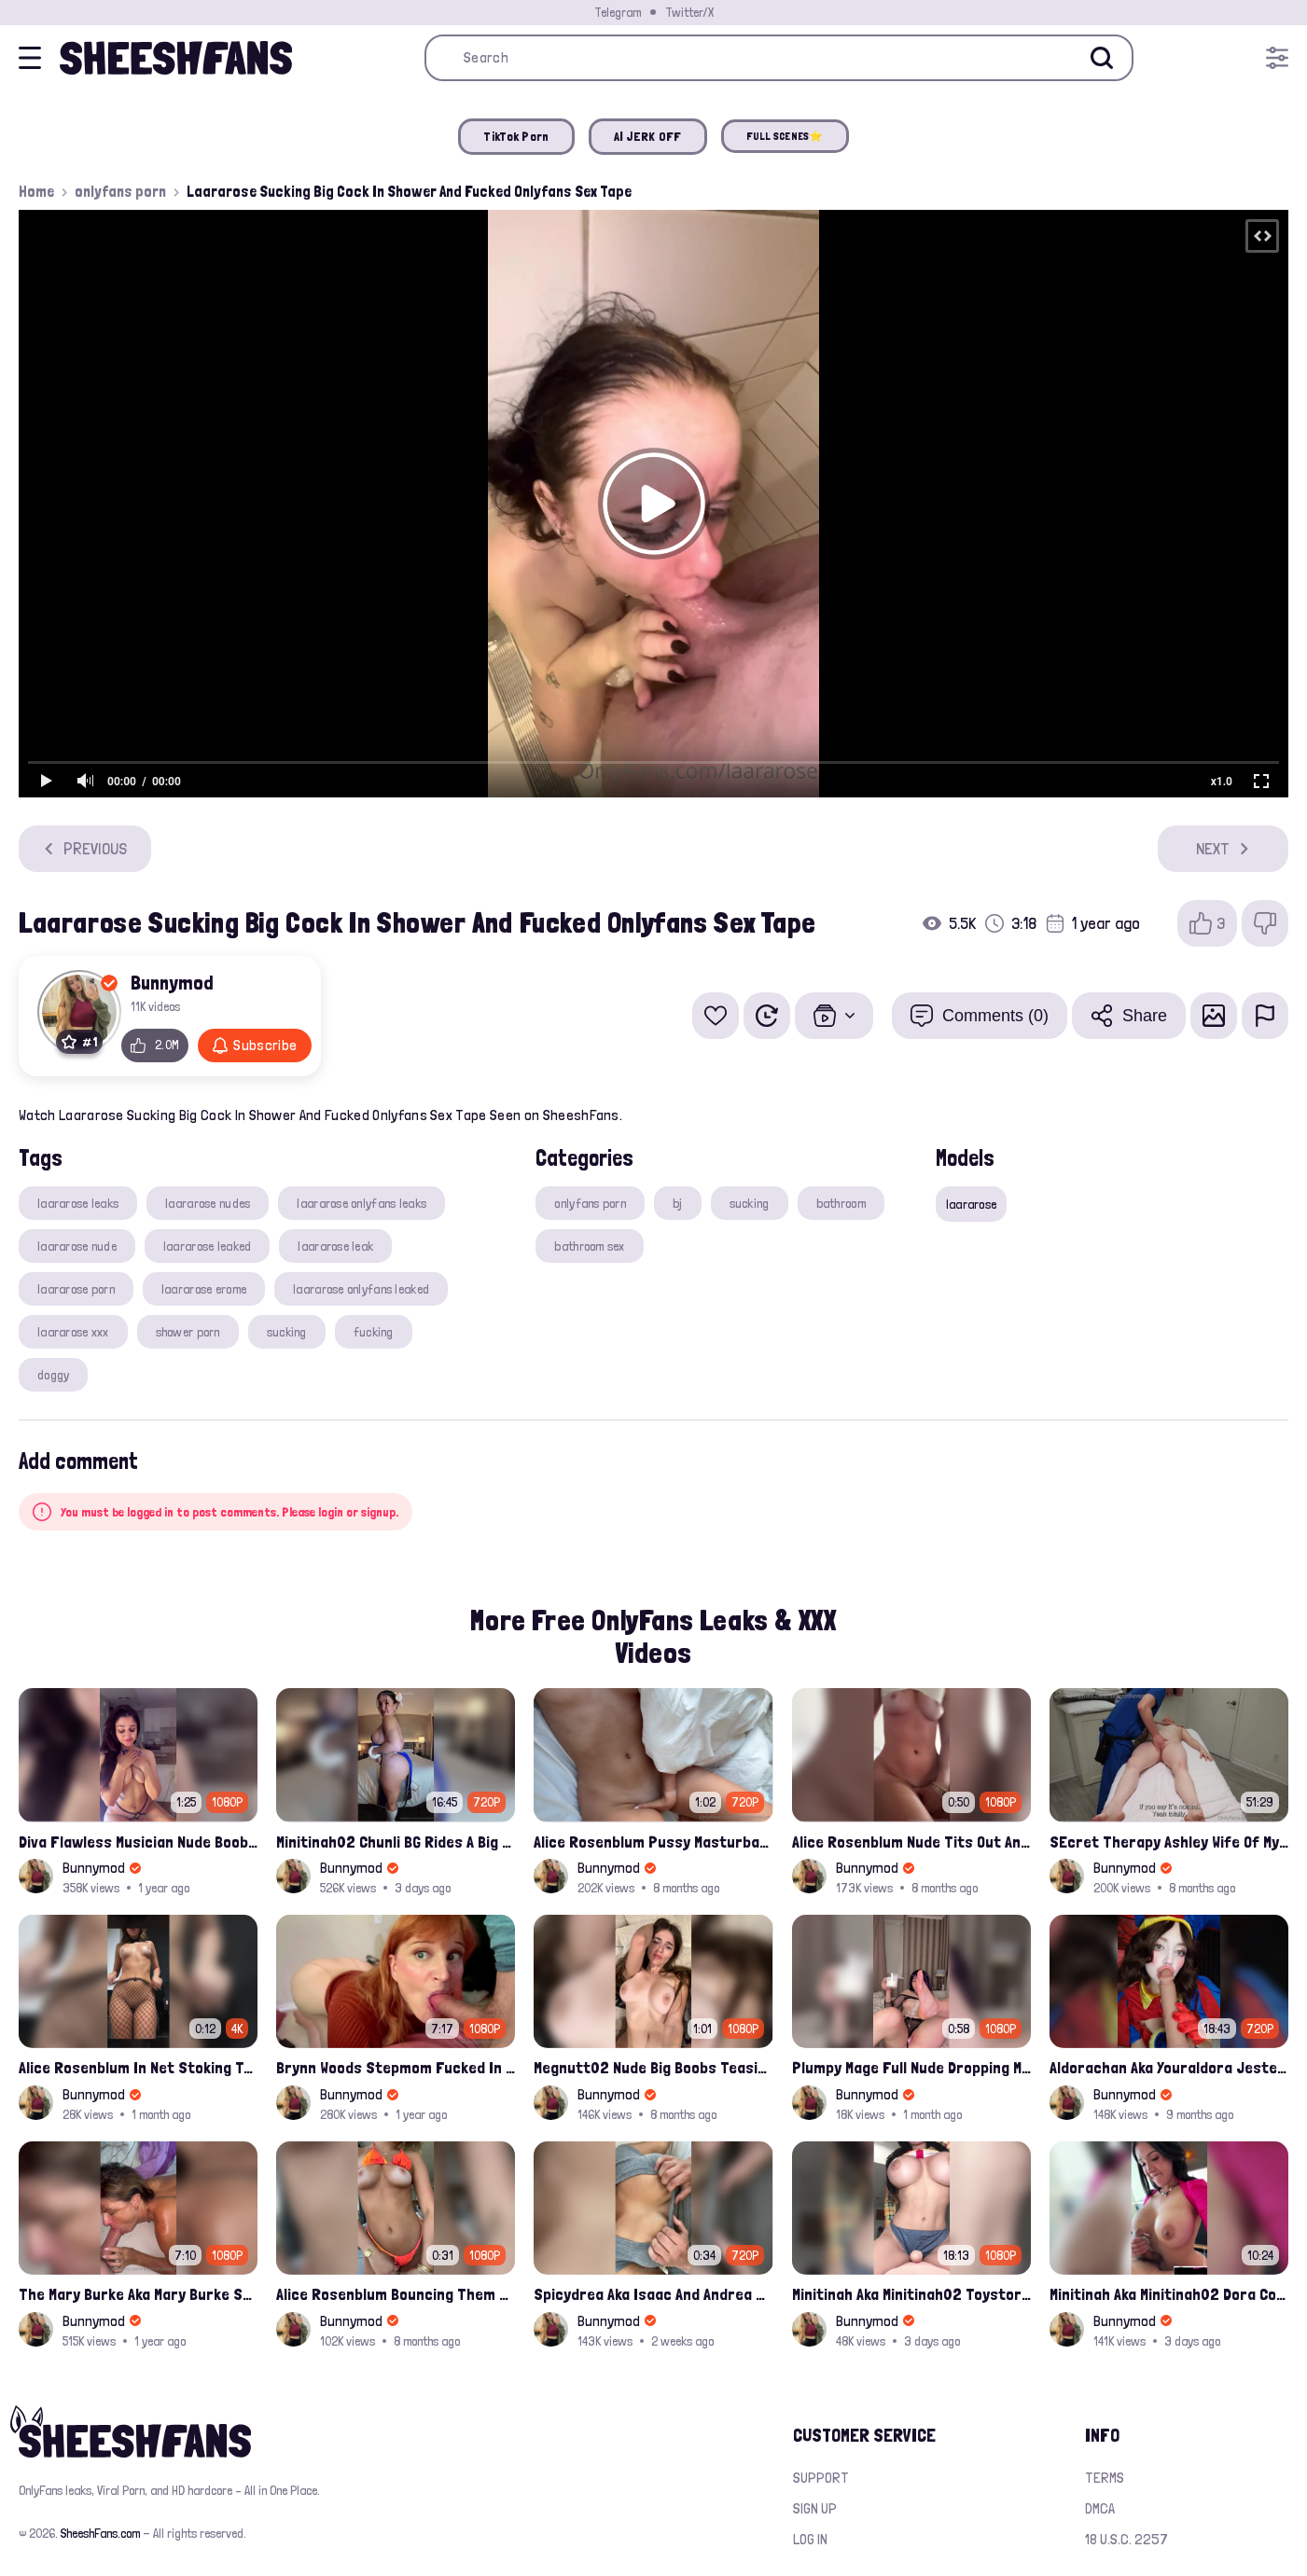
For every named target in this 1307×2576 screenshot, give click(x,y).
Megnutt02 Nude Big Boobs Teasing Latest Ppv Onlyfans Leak (653, 2067)
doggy (53, 1374)
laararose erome (203, 1288)
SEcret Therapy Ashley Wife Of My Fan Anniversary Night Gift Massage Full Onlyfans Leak (1169, 1841)
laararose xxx (73, 1331)
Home (36, 191)
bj (678, 1203)
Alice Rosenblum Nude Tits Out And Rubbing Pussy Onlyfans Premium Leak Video (911, 1841)
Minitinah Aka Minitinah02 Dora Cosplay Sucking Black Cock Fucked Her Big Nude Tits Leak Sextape (1169, 2294)
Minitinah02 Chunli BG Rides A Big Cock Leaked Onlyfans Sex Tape (395, 1841)
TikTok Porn (516, 136)
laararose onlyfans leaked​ (361, 1288)
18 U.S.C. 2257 (1126, 2539)
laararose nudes (207, 1203)
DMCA (1100, 2508)
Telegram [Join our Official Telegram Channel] (617, 12)
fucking (374, 1331)
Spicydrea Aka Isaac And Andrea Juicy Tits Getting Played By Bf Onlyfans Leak (653, 2294)
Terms (1104, 2477)
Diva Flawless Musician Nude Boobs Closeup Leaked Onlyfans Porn (138, 1841)
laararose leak (335, 1246)
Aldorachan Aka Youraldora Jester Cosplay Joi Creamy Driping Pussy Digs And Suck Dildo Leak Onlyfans (1169, 2067)
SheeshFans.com (100, 2533)
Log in (810, 2539)
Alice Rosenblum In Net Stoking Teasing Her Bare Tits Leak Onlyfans (138, 2067)
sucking (287, 1331)
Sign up (815, 2508)
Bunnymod (172, 982)
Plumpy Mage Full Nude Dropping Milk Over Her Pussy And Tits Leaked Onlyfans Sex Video (911, 2067)
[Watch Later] (767, 1015)
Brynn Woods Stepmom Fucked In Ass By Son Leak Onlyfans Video (395, 2067)
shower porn (188, 1331)
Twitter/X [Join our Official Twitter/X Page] (689, 12)
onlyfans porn (120, 191)
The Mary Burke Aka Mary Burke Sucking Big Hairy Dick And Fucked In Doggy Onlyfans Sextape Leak (138, 2294)
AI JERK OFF (648, 136)
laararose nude (77, 1246)
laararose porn (76, 1288)
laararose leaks (77, 1203)
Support (821, 2477)
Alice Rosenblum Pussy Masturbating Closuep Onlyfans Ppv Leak (653, 1841)
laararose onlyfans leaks (361, 1203)
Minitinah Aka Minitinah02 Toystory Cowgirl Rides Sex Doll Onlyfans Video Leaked (911, 2294)
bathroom (841, 1203)
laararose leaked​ (207, 1246)
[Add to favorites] (715, 1015)
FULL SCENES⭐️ (785, 136)
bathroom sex (589, 1246)
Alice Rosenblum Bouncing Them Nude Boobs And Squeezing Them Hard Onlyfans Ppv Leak (395, 2294)
